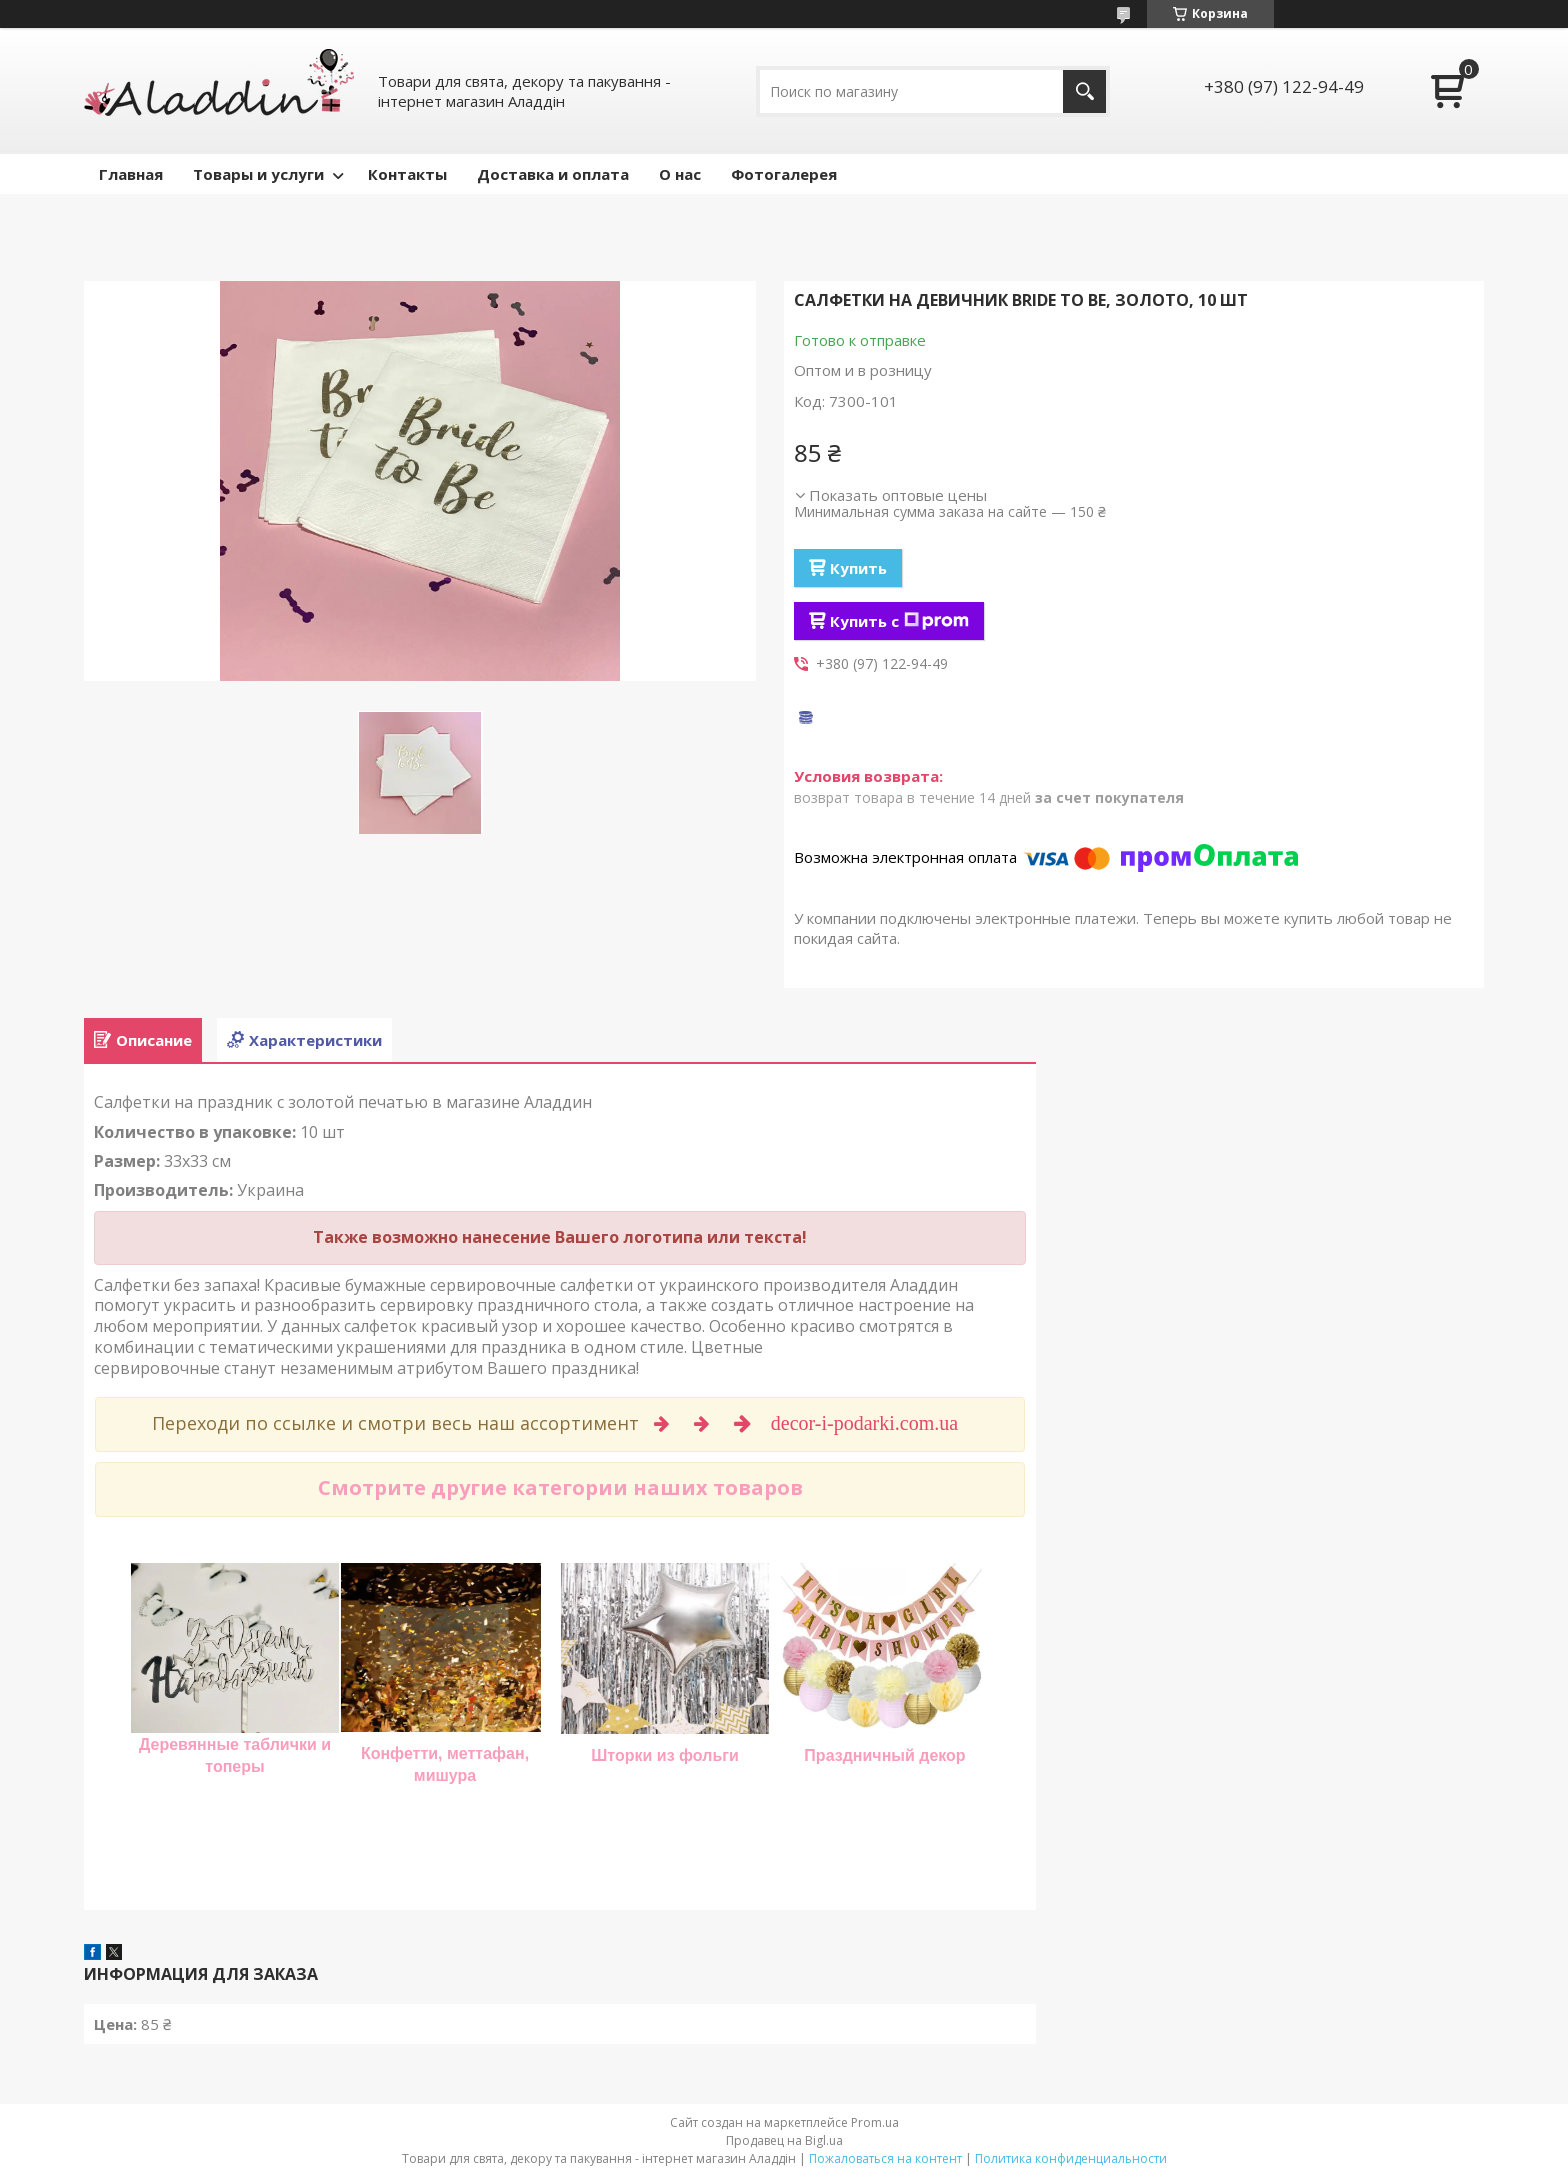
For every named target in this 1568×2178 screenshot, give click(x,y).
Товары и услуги (258, 174)
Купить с (899, 621)
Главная (131, 174)
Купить (858, 568)
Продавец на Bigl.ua (784, 2140)
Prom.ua (875, 2122)
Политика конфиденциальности (1071, 2158)
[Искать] (1084, 91)
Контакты (407, 174)
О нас (680, 174)
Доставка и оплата (553, 174)
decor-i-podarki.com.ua (867, 1423)
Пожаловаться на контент (885, 2158)
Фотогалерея (784, 174)
